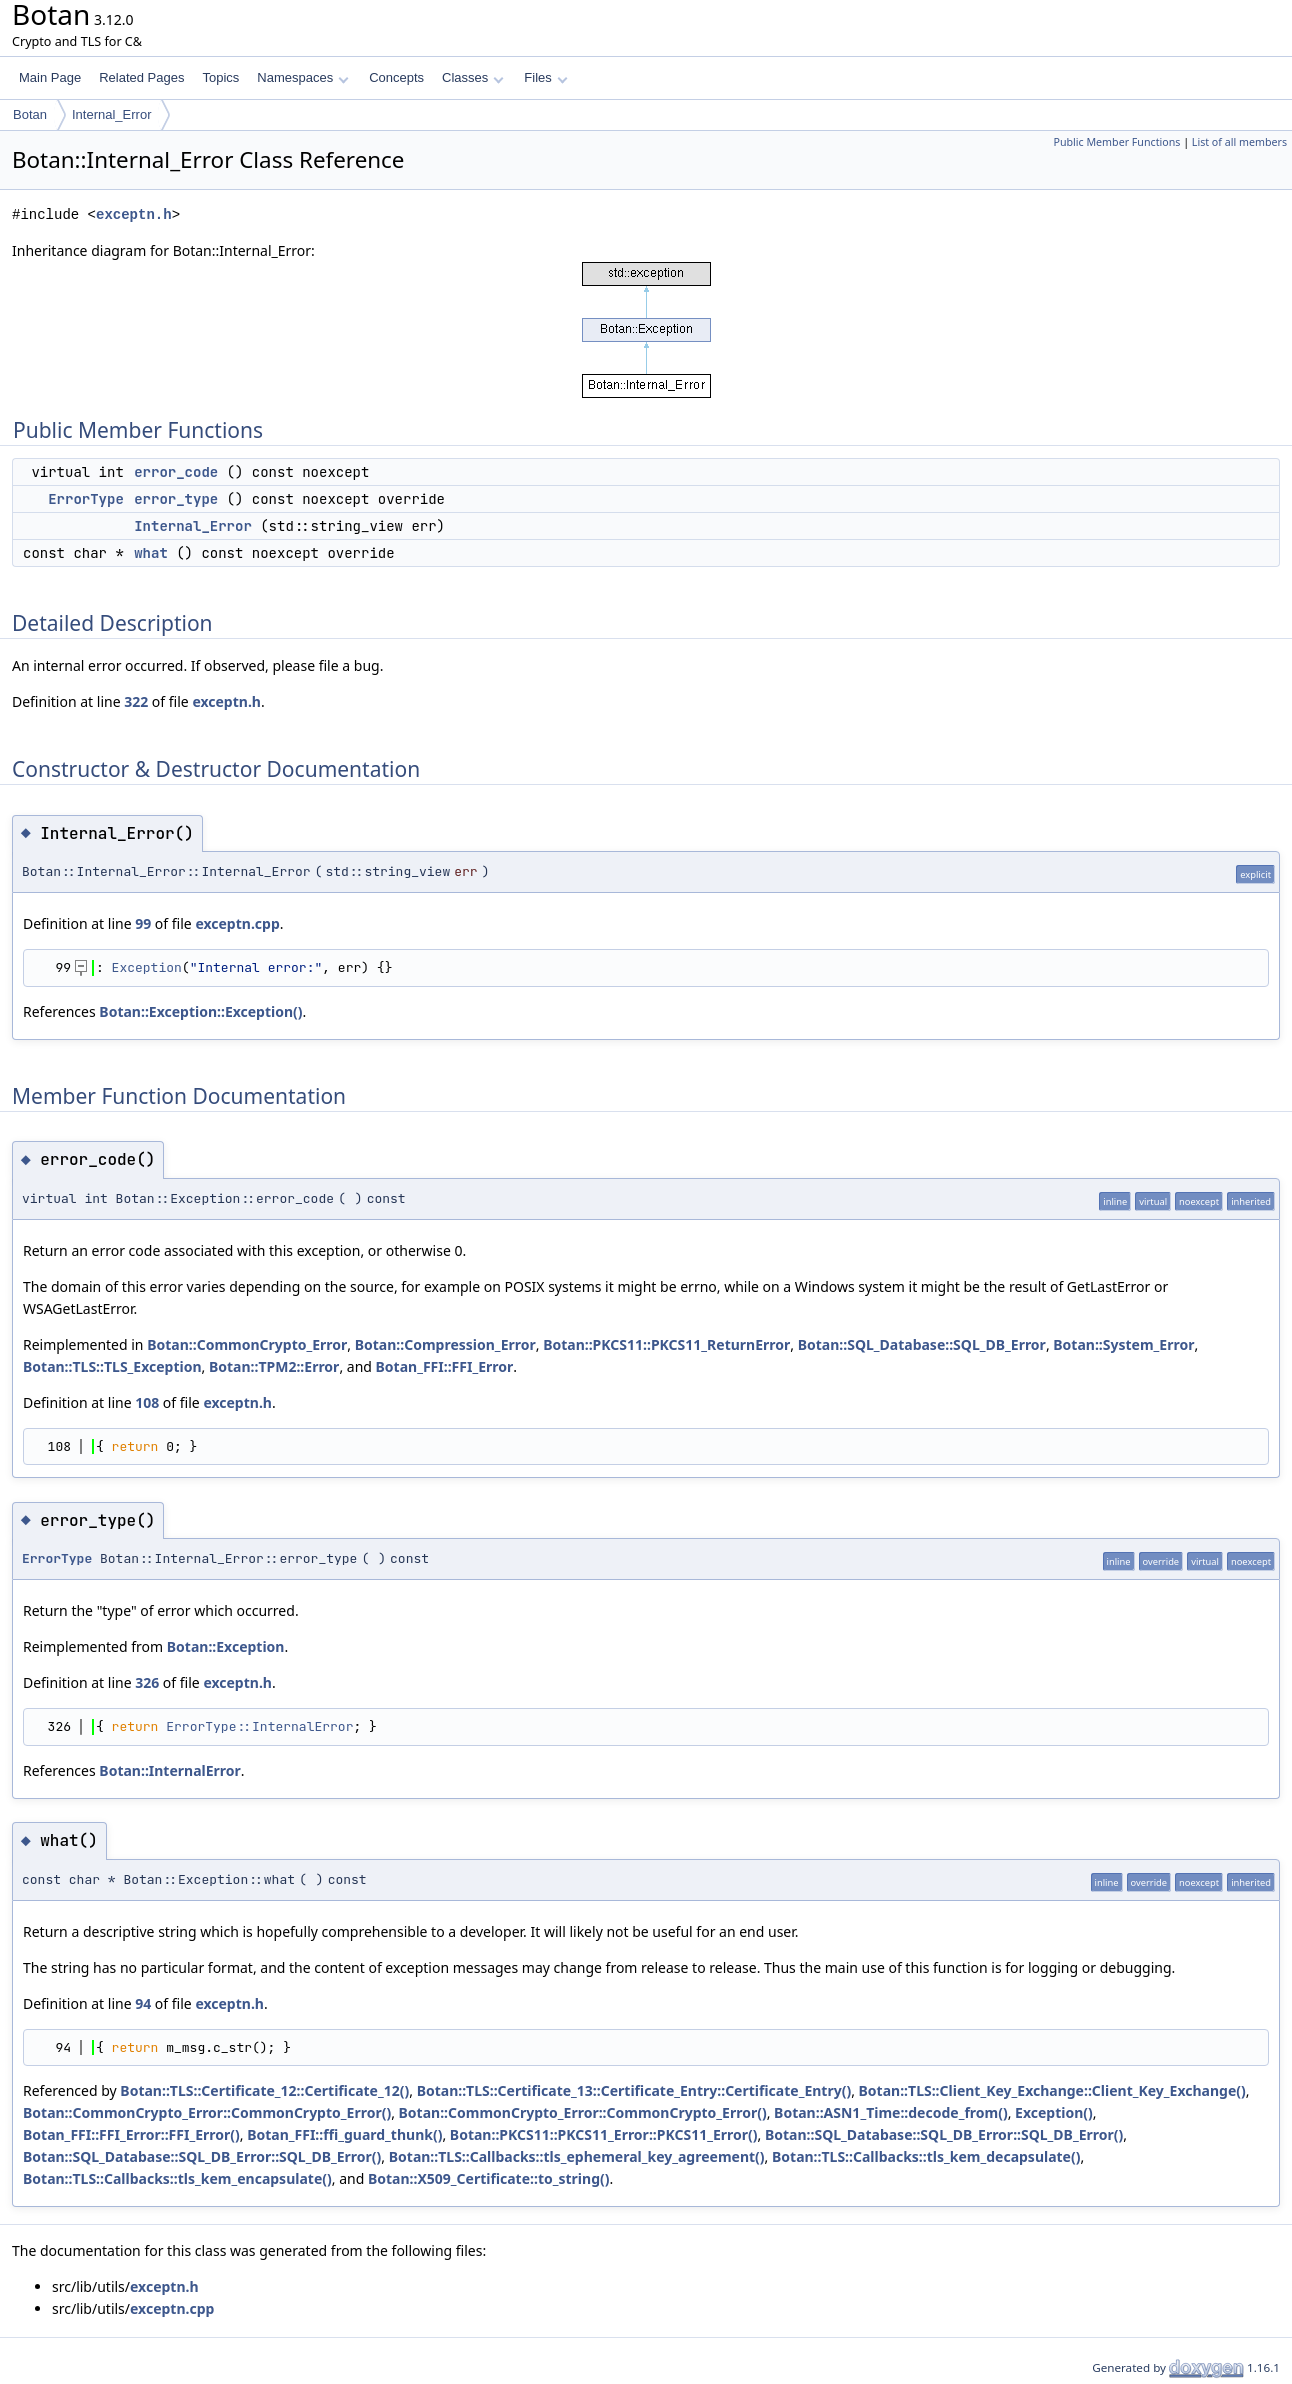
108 (147, 1402)
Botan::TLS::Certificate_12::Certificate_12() (264, 2090)
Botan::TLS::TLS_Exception (112, 1366)
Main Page (50, 77)
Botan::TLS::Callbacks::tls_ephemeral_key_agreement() (577, 2156)
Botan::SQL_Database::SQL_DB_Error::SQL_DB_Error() (944, 2134)
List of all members (1239, 142)
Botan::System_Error (1123, 1344)
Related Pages (141, 77)
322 (136, 701)
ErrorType (86, 499)
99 (143, 923)
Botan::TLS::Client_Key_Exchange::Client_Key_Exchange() (1052, 2090)
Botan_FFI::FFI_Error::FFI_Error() (131, 2134)
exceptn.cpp (237, 923)
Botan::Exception (226, 1646)
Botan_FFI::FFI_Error (445, 1366)
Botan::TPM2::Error (274, 1366)
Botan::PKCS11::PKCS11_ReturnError (666, 1344)
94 (143, 2003)
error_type (176, 499)
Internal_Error (111, 114)
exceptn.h (134, 214)
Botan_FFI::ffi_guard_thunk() (344, 2134)
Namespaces (302, 77)
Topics (220, 77)
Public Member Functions (1116, 142)
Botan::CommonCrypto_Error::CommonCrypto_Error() (207, 2112)
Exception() (1054, 2112)
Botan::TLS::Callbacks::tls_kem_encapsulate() (177, 2178)
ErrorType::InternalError (259, 1726)
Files (545, 77)
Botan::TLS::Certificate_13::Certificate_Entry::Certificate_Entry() (634, 2090)
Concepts (396, 77)
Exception (147, 967)
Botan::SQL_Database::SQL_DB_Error (922, 1344)
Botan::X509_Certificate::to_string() (489, 2178)
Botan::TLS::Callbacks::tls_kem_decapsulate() (926, 2156)
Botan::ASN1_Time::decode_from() (891, 2112)
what (151, 553)
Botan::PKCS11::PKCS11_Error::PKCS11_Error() (604, 2134)
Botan (30, 114)
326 (147, 1682)
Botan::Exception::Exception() (200, 1011)
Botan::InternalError (169, 1770)
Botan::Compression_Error (445, 1344)
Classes (473, 77)
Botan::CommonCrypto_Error (247, 1344)
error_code (176, 472)
